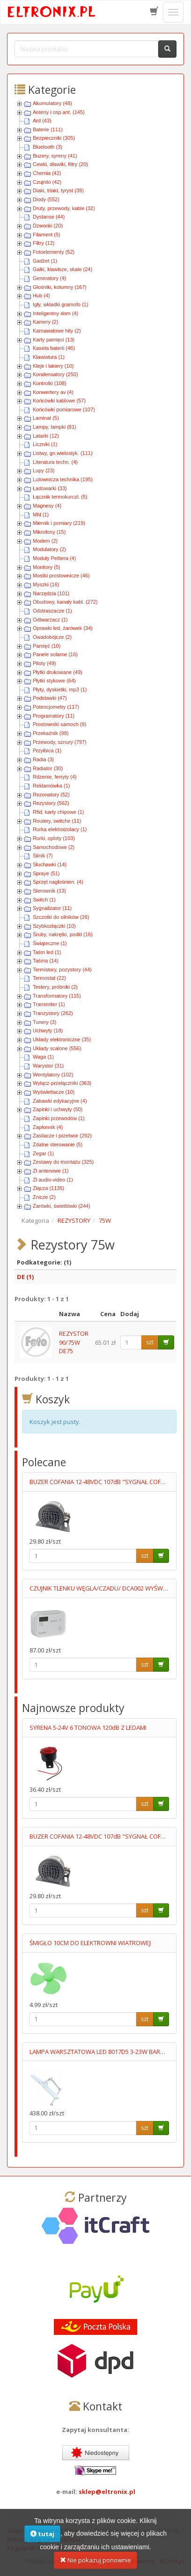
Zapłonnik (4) (48, 1127)
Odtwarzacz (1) (50, 619)
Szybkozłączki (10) (54, 926)
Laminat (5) (46, 418)
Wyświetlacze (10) (53, 1092)
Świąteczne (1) (50, 943)
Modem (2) (45, 541)
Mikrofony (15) (49, 532)
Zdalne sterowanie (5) (57, 1144)
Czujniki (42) (47, 182)
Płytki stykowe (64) (54, 680)
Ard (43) (42, 120)
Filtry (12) (43, 243)
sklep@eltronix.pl (107, 2491)
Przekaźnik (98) (50, 733)
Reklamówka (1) (51, 785)
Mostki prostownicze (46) (61, 575)
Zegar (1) (43, 1153)
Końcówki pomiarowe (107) (64, 409)
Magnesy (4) (47, 505)
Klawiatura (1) (49, 357)
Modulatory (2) (49, 549)
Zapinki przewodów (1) (59, 1118)
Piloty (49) (44, 663)
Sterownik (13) (49, 891)
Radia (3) (43, 759)
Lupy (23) (43, 470)
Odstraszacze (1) (52, 611)
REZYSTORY (74, 1220)
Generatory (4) (49, 278)
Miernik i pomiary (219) (59, 523)
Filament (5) (46, 234)
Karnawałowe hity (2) (57, 330)
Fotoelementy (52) (53, 252)
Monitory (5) (46, 567)
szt (150, 1342)
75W (105, 1220)
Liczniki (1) (45, 444)
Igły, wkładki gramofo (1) (60, 304)
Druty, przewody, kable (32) (64, 208)
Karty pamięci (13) (53, 339)
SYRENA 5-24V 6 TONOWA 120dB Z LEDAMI (88, 1727)
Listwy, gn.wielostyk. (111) (63, 453)
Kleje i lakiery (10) (53, 366)
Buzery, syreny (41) (55, 156)
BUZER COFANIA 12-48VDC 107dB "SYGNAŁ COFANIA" (102, 1481)
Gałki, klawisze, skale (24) (62, 269)
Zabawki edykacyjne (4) (60, 1101)
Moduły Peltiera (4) (54, 558)
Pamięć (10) (46, 646)
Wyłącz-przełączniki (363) (62, 1083)
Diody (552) (46, 199)
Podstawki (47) (50, 698)
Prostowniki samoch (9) (59, 724)
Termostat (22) (49, 978)
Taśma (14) (46, 960)
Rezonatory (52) (51, 794)
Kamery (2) (45, 322)
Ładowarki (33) (50, 488)
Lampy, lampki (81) (54, 427)
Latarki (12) (46, 436)
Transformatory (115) (57, 996)
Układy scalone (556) (57, 1048)
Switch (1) (44, 899)
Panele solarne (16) (55, 654)
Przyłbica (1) (47, 750)
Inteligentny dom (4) (55, 313)
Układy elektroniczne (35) (62, 1039)
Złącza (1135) (48, 1188)
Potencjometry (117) (56, 707)
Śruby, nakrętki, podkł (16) (63, 934)
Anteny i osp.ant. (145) (59, 112)
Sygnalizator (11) (52, 908)
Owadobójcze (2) (52, 637)
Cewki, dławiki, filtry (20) (60, 164)
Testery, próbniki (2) (55, 987)
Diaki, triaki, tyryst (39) (58, 190)
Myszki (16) (46, 584)
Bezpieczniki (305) (54, 138)
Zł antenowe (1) (50, 1171)
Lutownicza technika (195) (63, 479)
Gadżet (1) (45, 261)
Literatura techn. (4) (55, 462)
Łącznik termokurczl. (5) (60, 497)
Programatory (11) (53, 716)
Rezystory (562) (51, 803)
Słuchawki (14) (49, 864)
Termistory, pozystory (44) (62, 969)
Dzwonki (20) (48, 225)
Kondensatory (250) (55, 374)
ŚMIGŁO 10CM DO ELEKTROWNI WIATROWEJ (90, 1943)
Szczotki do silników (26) (61, 917)
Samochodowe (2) (53, 847)
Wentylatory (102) (53, 1074)
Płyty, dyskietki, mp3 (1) (60, 689)
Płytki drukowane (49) (57, 672)
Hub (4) (41, 295)
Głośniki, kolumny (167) (60, 287)
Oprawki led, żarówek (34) (63, 628)
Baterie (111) (48, 129)
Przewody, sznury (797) (60, 742)
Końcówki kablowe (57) (59, 400)
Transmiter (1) (49, 1004)
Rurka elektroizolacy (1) (60, 829)
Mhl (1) (41, 514)
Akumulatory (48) (52, 103)
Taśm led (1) (47, 952)
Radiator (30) (48, 768)
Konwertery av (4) (53, 392)
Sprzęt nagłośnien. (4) (58, 882)
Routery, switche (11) (57, 821)
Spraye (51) (46, 873)
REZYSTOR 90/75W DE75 (73, 1342)
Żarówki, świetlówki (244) (61, 1206)
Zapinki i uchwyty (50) (57, 1109)
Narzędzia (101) (51, 593)
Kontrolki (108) (49, 383)
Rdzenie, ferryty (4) (55, 777)
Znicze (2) (44, 1197)
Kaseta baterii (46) (54, 348)
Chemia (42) (47, 173)
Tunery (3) (44, 1022)
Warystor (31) (48, 1065)
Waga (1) (43, 1057)
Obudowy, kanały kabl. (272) (65, 602)
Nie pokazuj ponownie (95, 2566)
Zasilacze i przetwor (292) (62, 1135)
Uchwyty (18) (48, 1030)
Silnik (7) (43, 855)
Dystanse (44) (49, 217)
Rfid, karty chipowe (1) (58, 812)
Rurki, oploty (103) (54, 838)
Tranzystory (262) (53, 1013)
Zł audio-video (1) (53, 1179)
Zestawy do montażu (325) (63, 1162)
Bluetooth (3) (47, 147)
